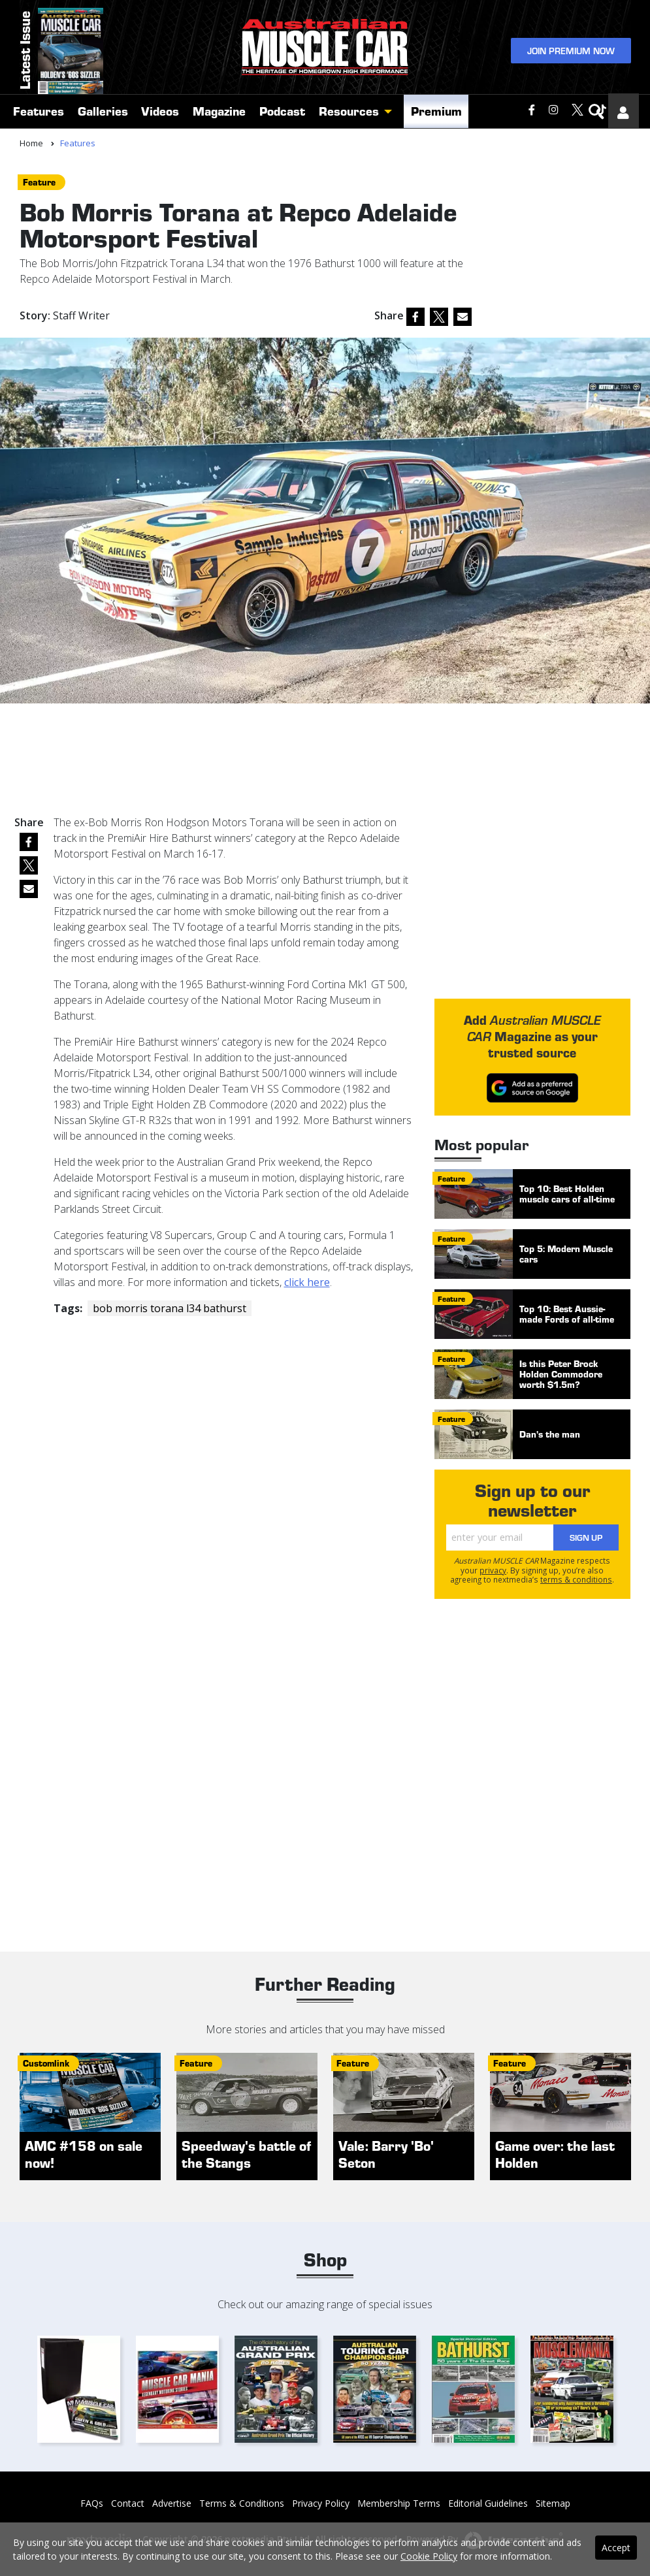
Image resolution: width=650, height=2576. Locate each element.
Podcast (282, 113)
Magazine (219, 113)
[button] (391, 114)
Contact (127, 2503)
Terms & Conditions (241, 2503)
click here (307, 1282)
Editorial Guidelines (488, 2503)
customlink (46, 2063)
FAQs (91, 2503)
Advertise (171, 2503)
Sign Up (586, 1537)
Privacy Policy (320, 2503)
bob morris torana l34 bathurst (169, 1308)
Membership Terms (398, 2503)
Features (38, 113)
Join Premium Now (571, 51)
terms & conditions (576, 1579)
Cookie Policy (428, 2556)
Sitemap (553, 2503)
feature (39, 182)
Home (31, 143)
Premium (436, 113)
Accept (616, 2547)
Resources (349, 113)
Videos (160, 113)
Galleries (103, 113)
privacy (492, 1570)
